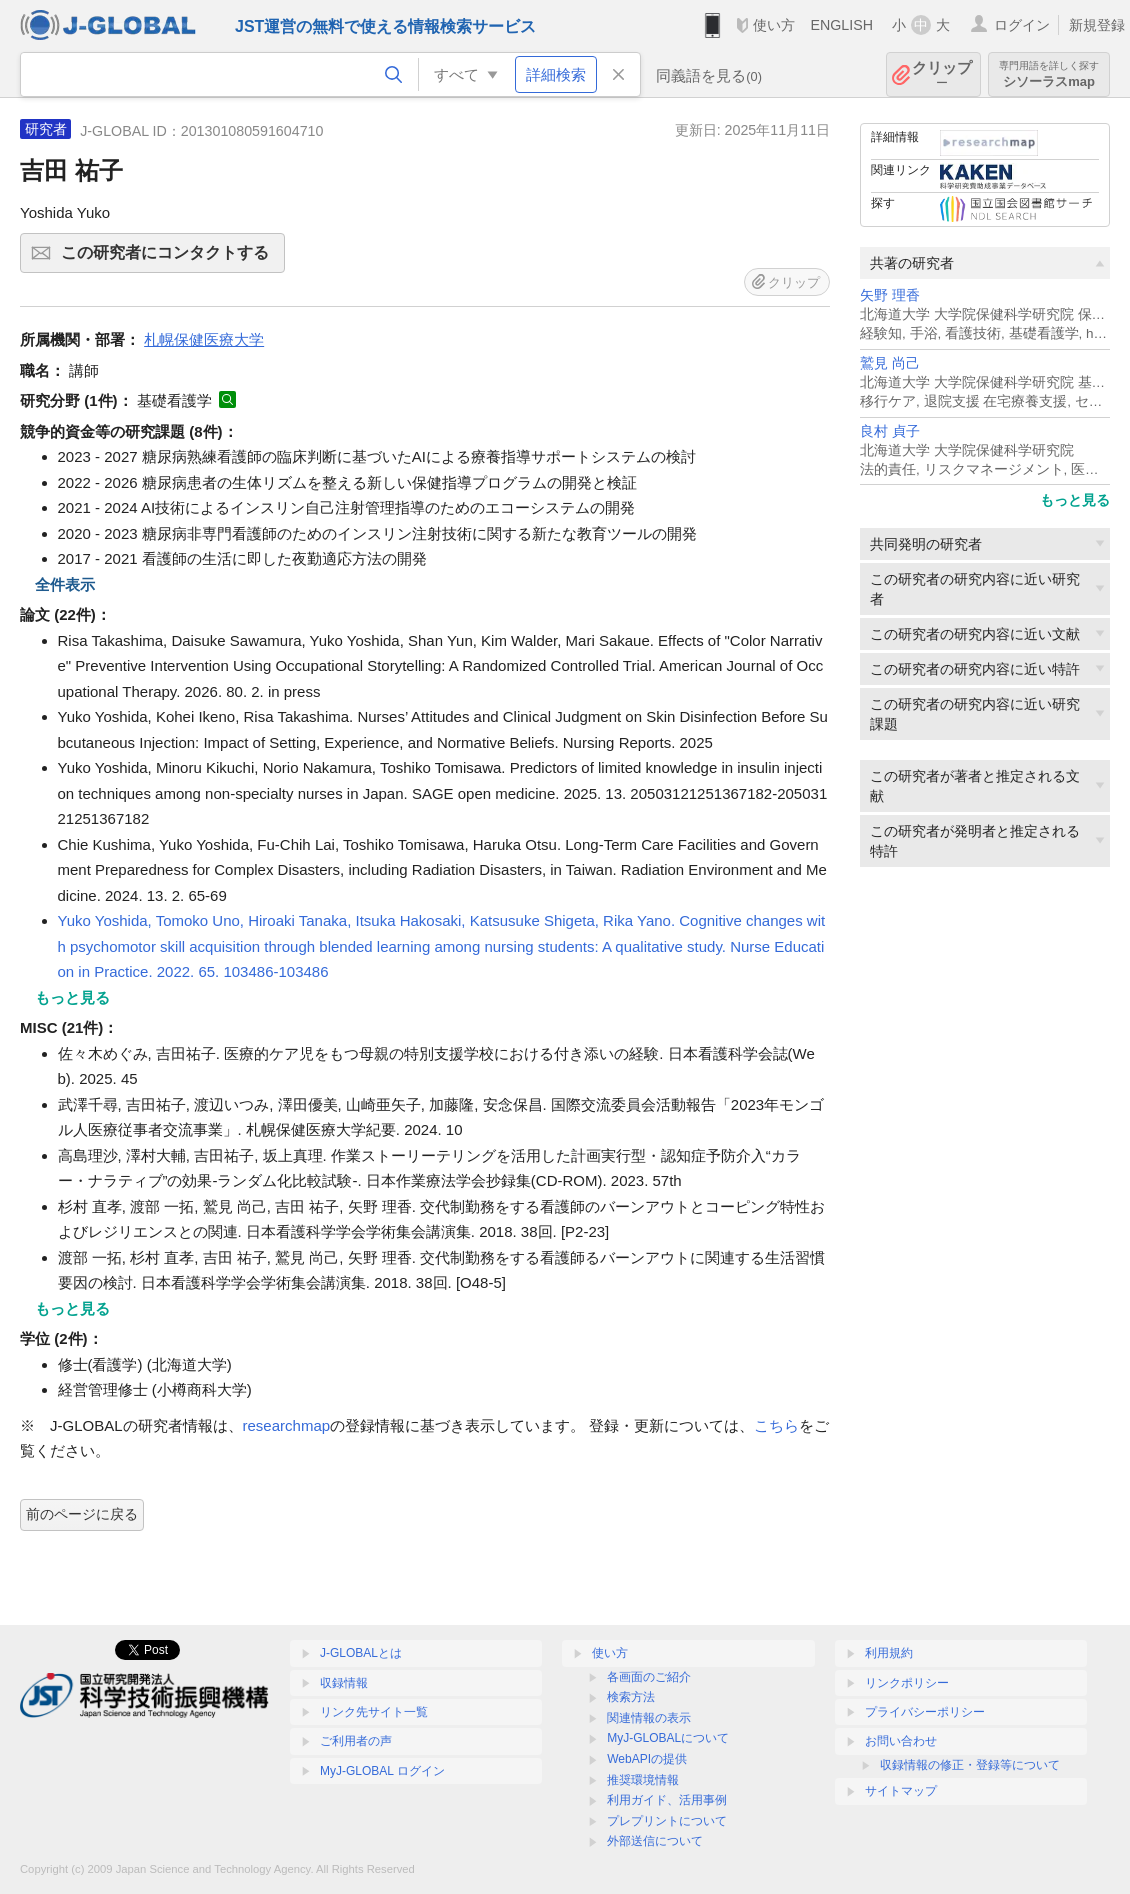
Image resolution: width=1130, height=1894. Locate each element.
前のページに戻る (82, 1514)
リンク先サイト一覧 (374, 1712)
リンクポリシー (907, 1683)
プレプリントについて (667, 1821)
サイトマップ (901, 1791)
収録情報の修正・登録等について (970, 1765)
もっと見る (1075, 500)
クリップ (942, 74)
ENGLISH (841, 25)
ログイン (1022, 25)
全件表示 (65, 584)
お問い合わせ (901, 1741)
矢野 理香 (890, 295)
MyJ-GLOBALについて (668, 1738)
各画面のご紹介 (649, 1677)
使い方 (774, 25)
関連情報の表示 (649, 1718)
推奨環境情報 (643, 1780)
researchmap (287, 1425)
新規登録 (1097, 25)
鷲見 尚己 (890, 363)
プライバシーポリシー (925, 1712)
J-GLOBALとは (361, 1653)
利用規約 (889, 1653)
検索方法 (631, 1697)
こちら (776, 1425)
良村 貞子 (890, 431)
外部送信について (655, 1841)
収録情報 (344, 1683)
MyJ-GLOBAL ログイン (382, 1771)
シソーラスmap (1049, 74)
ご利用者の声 (356, 1741)
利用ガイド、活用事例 (667, 1800)
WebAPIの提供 (647, 1759)
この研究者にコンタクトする (170, 259)
